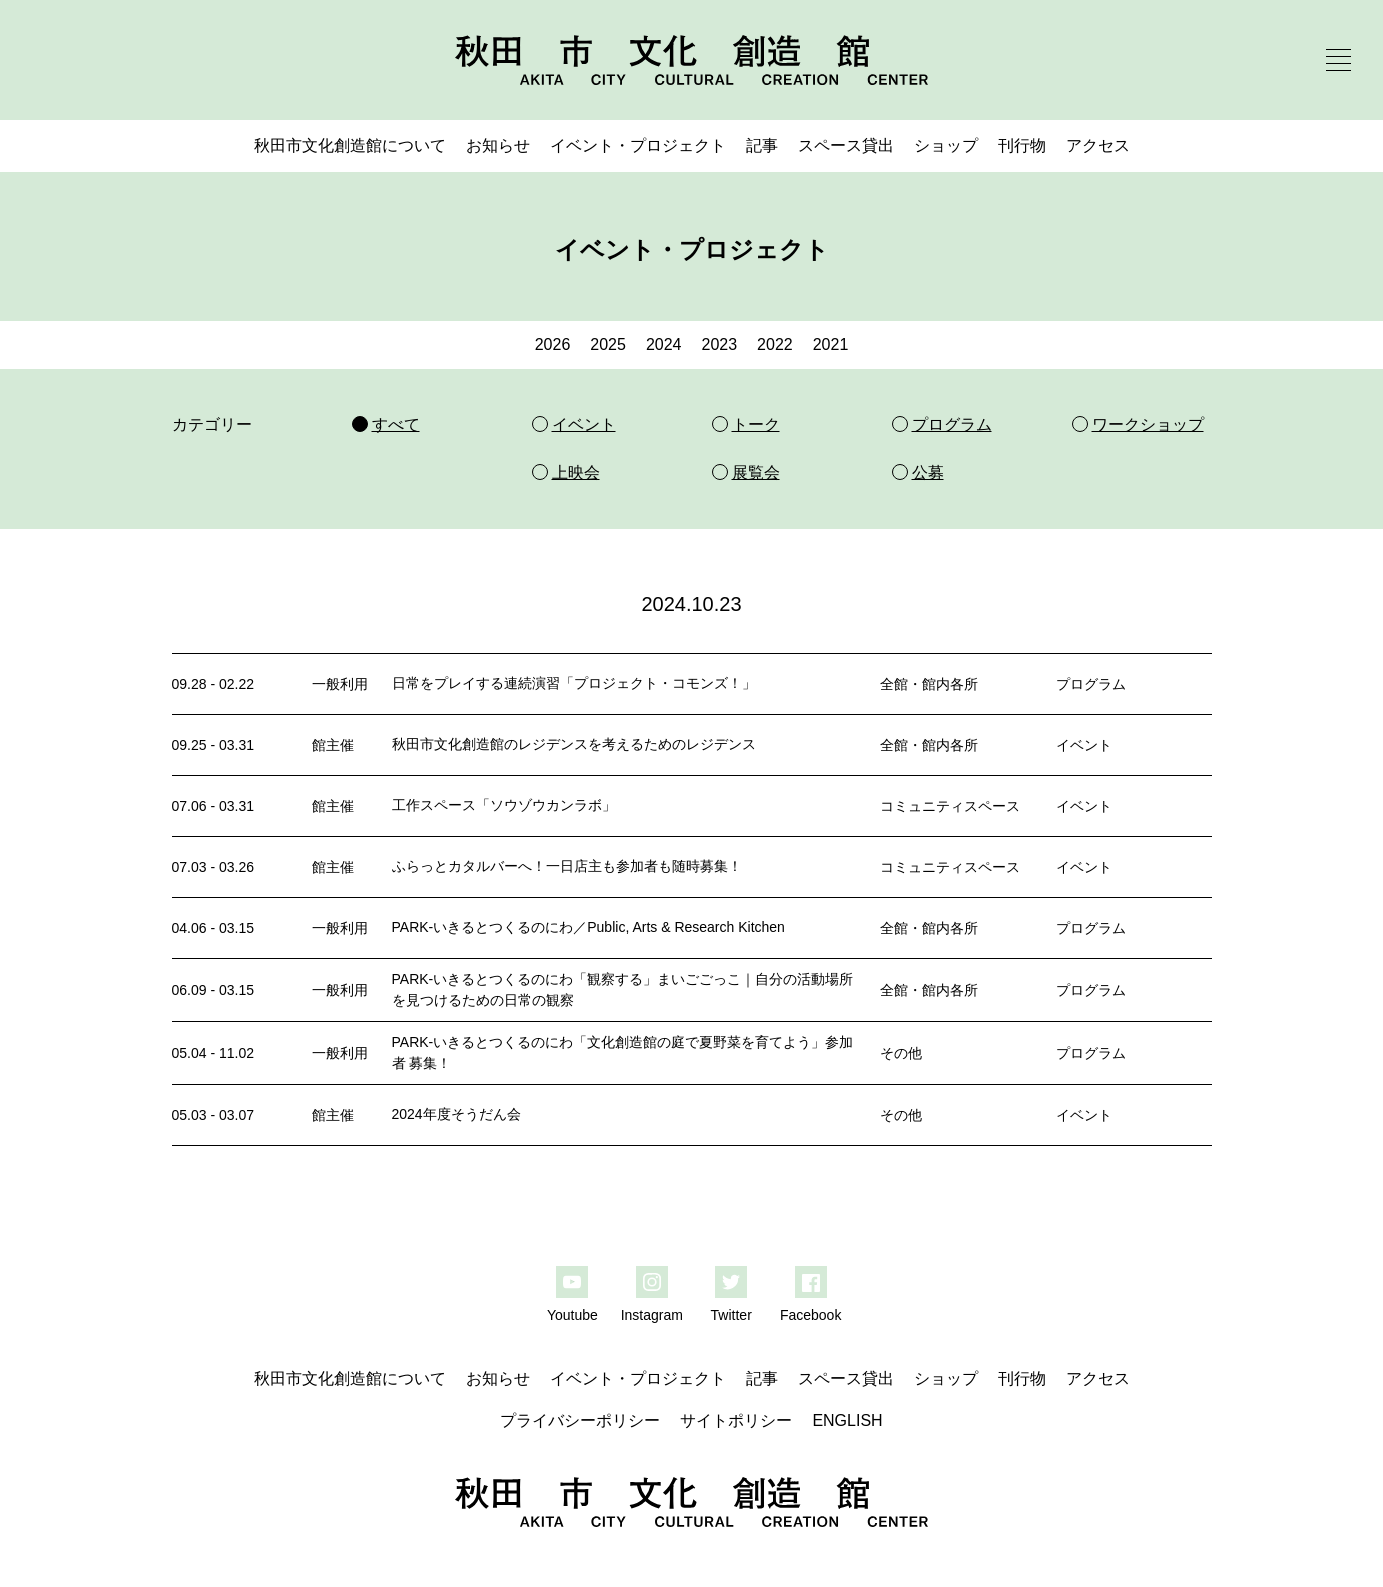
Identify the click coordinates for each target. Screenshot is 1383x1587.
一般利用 (340, 684)
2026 (553, 344)
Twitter (731, 1315)
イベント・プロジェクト (638, 145)
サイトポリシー (736, 1420)
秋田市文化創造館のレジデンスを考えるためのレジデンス (574, 744)
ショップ (946, 145)
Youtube (572, 1315)
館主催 (333, 745)
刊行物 (1022, 145)
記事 (762, 145)
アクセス (1098, 145)
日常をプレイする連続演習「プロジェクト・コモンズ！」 (574, 683)
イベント (1084, 745)
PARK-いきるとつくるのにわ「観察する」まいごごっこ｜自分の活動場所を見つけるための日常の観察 (623, 989)
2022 (775, 344)
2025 (608, 344)
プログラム (1091, 684)
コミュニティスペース (950, 806)
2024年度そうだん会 (456, 1114)
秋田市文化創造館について (350, 145)
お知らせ (498, 145)
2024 (664, 344)
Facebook (810, 1315)
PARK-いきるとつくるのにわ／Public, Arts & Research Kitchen (588, 927)
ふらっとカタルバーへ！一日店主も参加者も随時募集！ (567, 866)
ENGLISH (847, 1420)
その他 (901, 1053)
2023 (720, 344)
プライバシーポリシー (580, 1420)
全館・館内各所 (929, 684)
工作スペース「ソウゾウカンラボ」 (504, 805)
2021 (831, 344)
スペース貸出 (846, 145)
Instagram (652, 1315)
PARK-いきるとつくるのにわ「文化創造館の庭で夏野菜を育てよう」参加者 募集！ (623, 1052)
